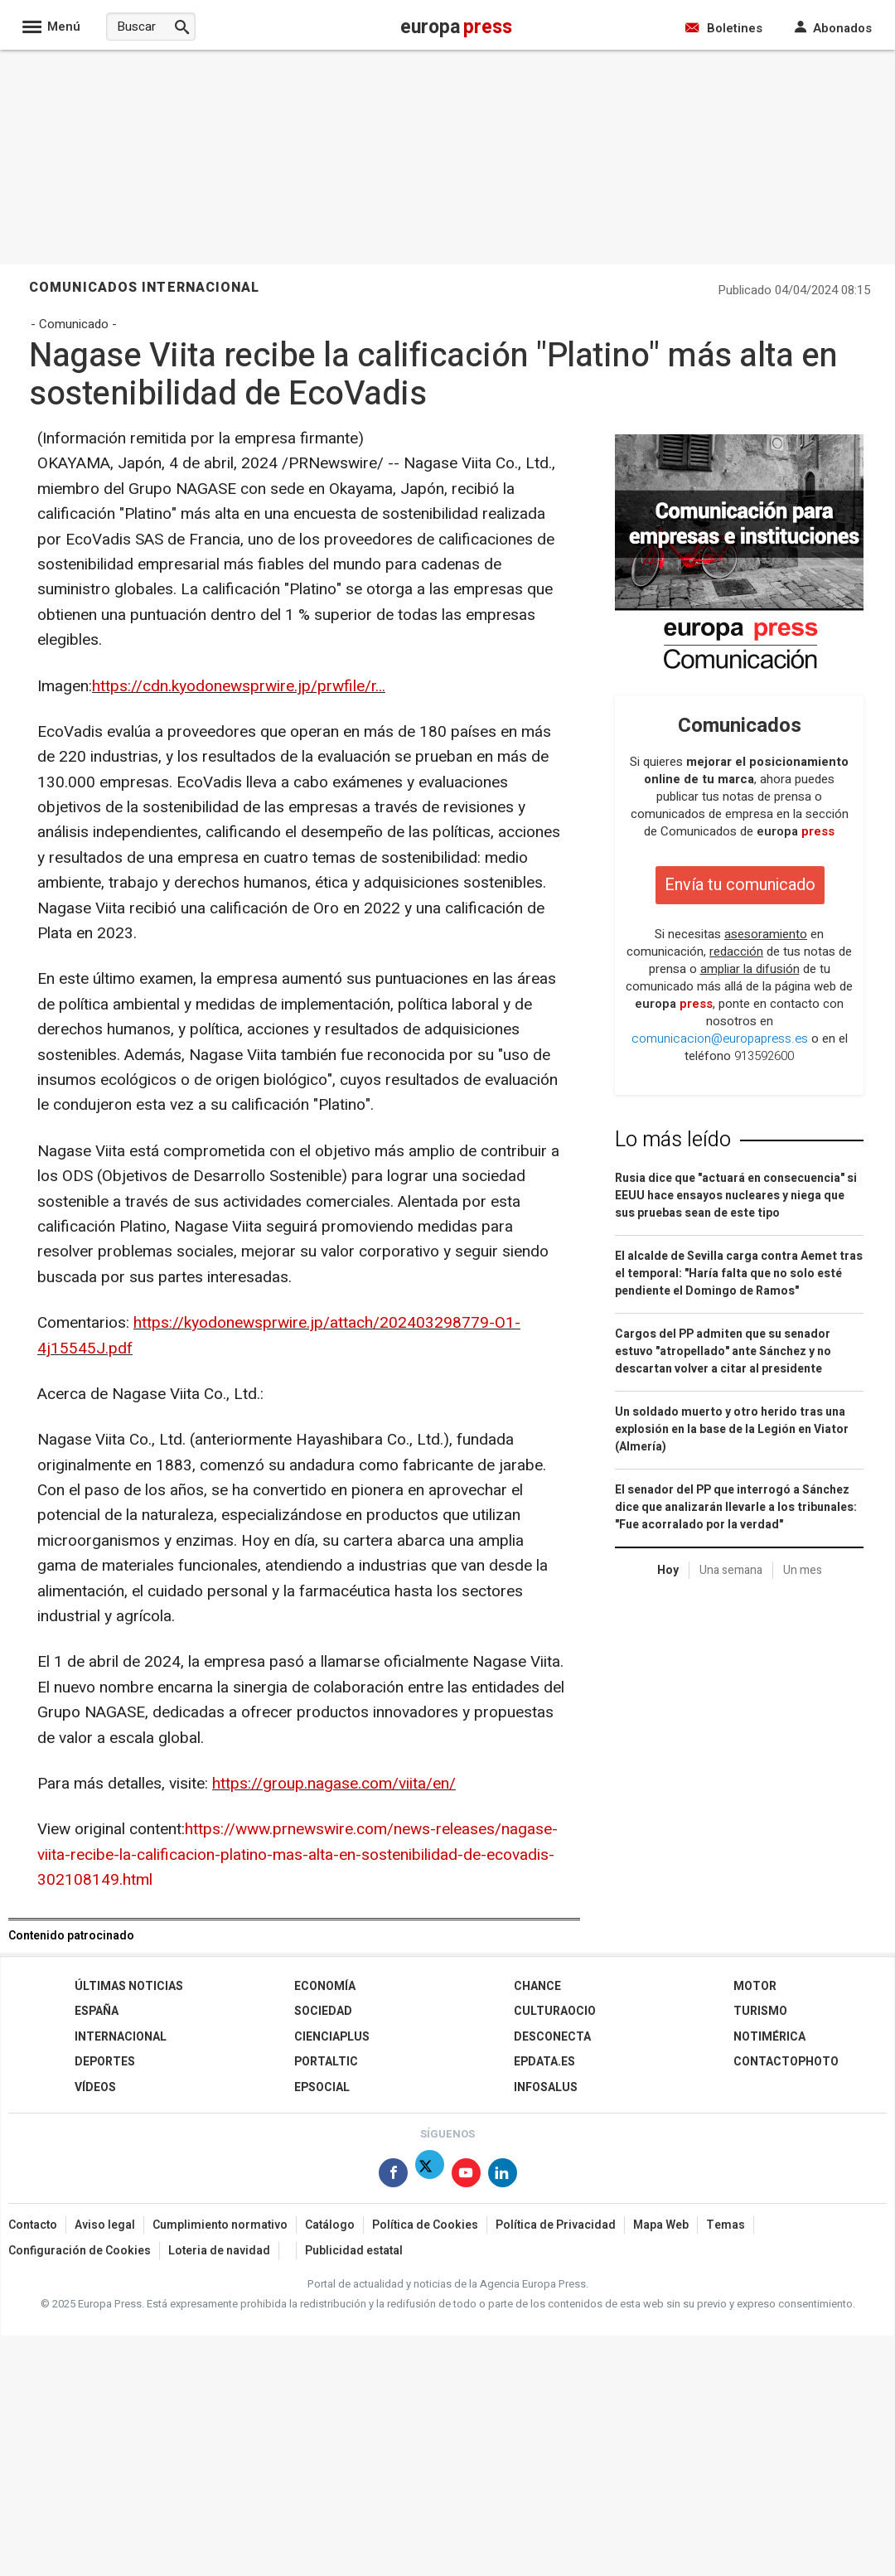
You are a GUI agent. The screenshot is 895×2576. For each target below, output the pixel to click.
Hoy (668, 1570)
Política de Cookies (425, 2225)
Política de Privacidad (556, 2225)
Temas (725, 2225)
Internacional (121, 2037)
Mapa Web (661, 2225)
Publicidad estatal (354, 2250)
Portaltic (326, 2061)
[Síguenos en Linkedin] (503, 2176)
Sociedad (323, 2011)
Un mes (802, 1570)
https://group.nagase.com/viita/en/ (334, 1783)
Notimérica (769, 2037)
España (97, 2011)
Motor (754, 1986)
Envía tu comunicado (740, 885)
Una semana (730, 1570)
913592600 (764, 1056)
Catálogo (330, 2225)
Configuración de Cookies (79, 2250)
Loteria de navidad (219, 2250)
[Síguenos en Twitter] (430, 2176)
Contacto (32, 2225)
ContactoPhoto (786, 2061)
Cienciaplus (332, 2037)
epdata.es (544, 2061)
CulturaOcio (555, 2011)
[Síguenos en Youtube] (466, 2176)
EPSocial (322, 2087)
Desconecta (552, 2037)
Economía (325, 1986)
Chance (537, 1986)
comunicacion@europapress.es (719, 1038)
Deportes (105, 2061)
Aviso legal (105, 2225)
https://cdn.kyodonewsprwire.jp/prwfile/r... (238, 686)
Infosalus (546, 2087)
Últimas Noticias (129, 1986)
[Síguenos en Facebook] (393, 2176)
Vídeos (95, 2087)
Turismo (760, 2011)
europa (796, 831)
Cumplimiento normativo (220, 2225)
